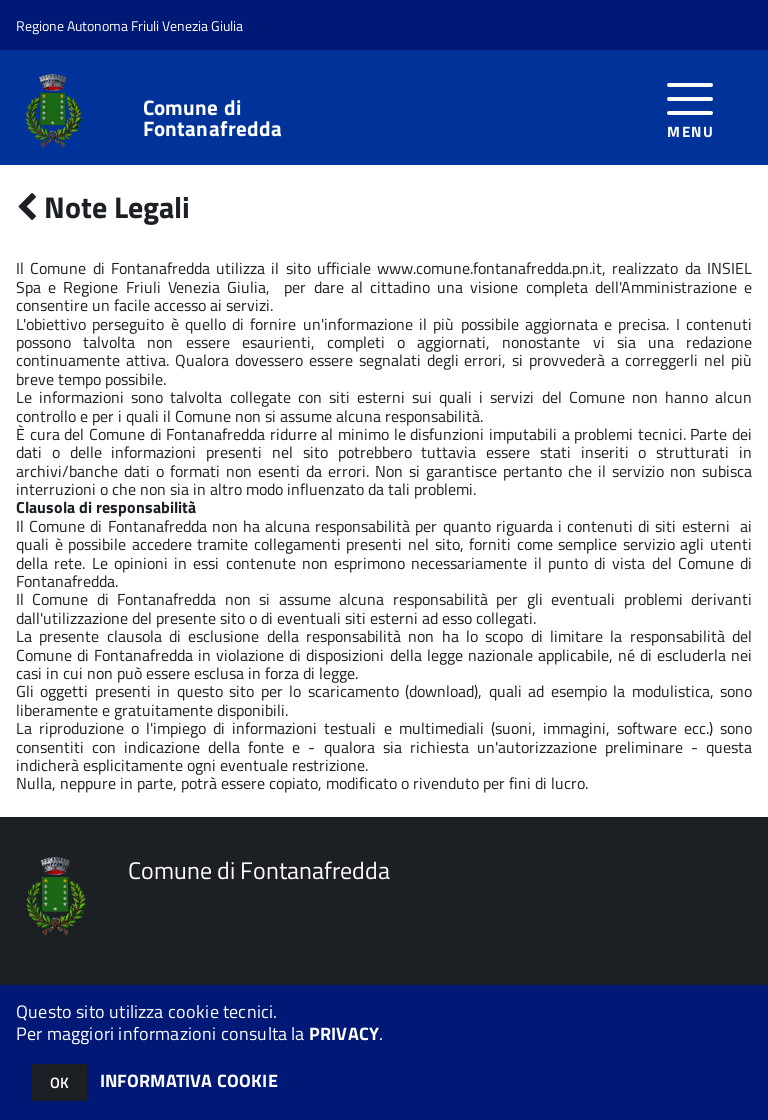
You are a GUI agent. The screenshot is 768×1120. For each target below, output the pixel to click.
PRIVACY (344, 1033)
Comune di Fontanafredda (213, 118)
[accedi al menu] (690, 107)
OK (59, 1082)
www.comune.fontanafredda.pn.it (489, 268)
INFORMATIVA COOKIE (189, 1080)
